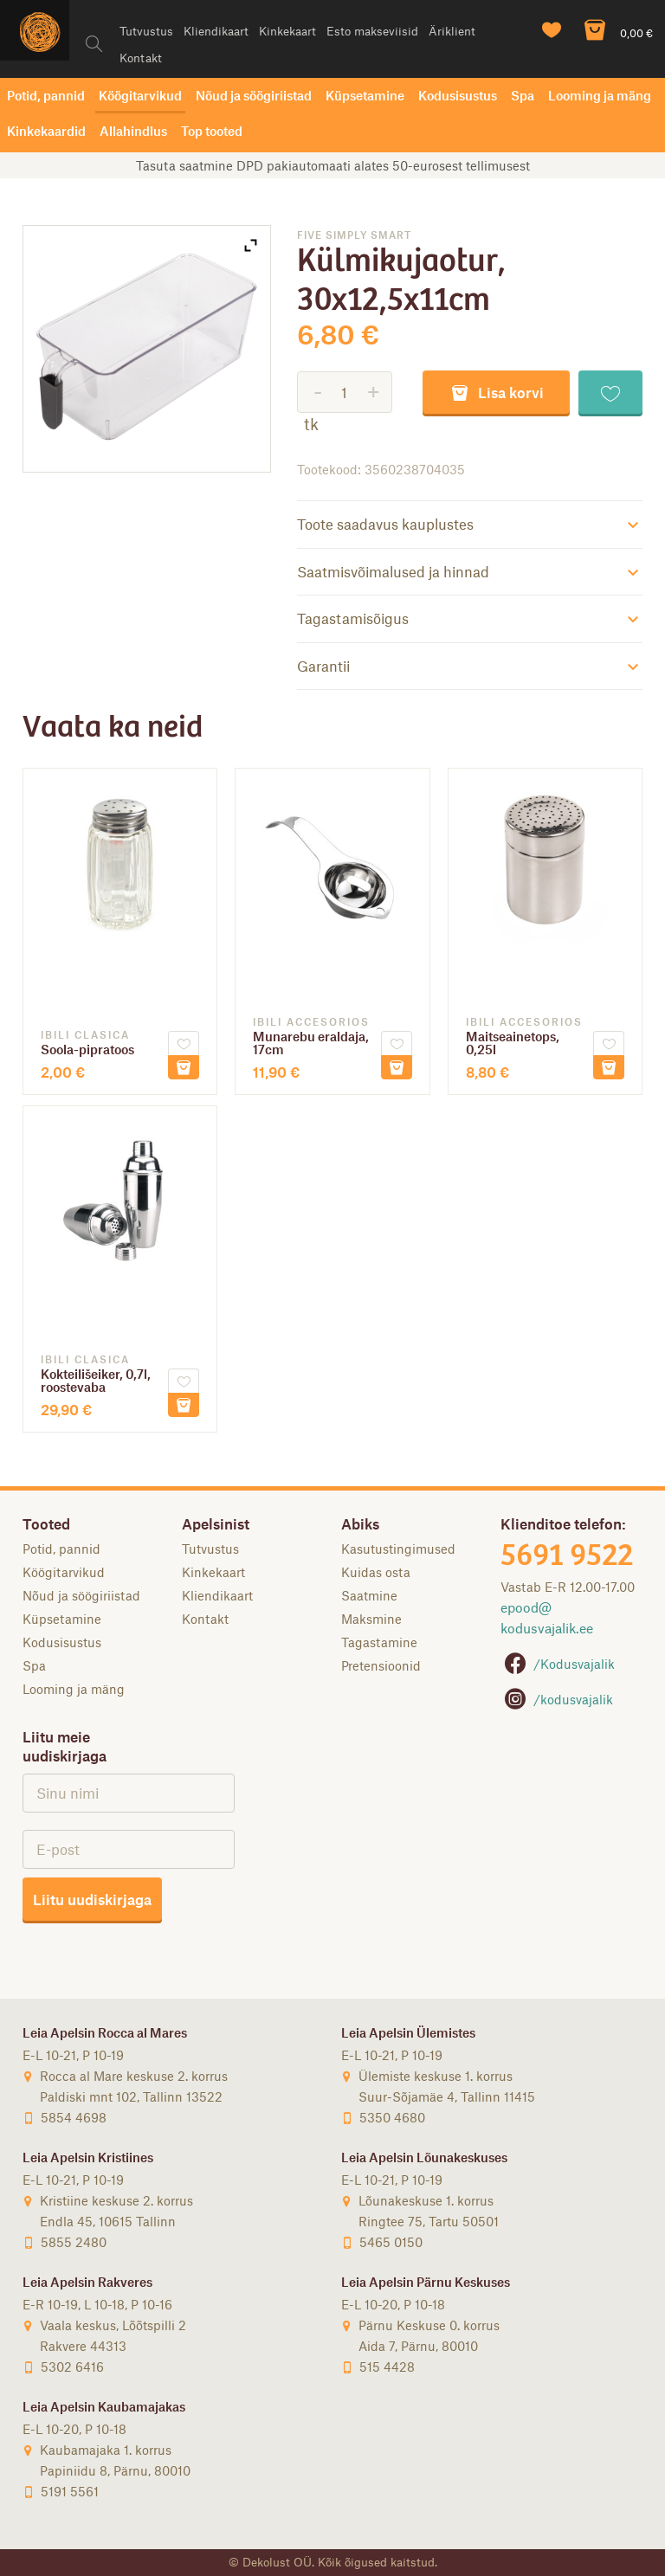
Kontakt (140, 57)
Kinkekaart (287, 30)
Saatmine (369, 1595)
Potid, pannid (46, 95)
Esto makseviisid (372, 30)
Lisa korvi (496, 392)
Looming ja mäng (599, 95)
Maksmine (371, 1618)
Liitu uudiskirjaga (92, 1899)
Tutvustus (146, 30)
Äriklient (452, 30)
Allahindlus (133, 130)
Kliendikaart (216, 30)
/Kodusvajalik (557, 1663)
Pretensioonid (381, 1665)
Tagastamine (379, 1642)
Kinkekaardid (46, 130)
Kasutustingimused (398, 1548)
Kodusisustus (457, 95)
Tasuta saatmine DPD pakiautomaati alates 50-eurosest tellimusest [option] (333, 165)
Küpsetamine (365, 95)
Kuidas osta (375, 1572)
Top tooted (211, 130)
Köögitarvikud (140, 95)
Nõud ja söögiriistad (254, 95)
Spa (522, 95)
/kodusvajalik (556, 1699)
